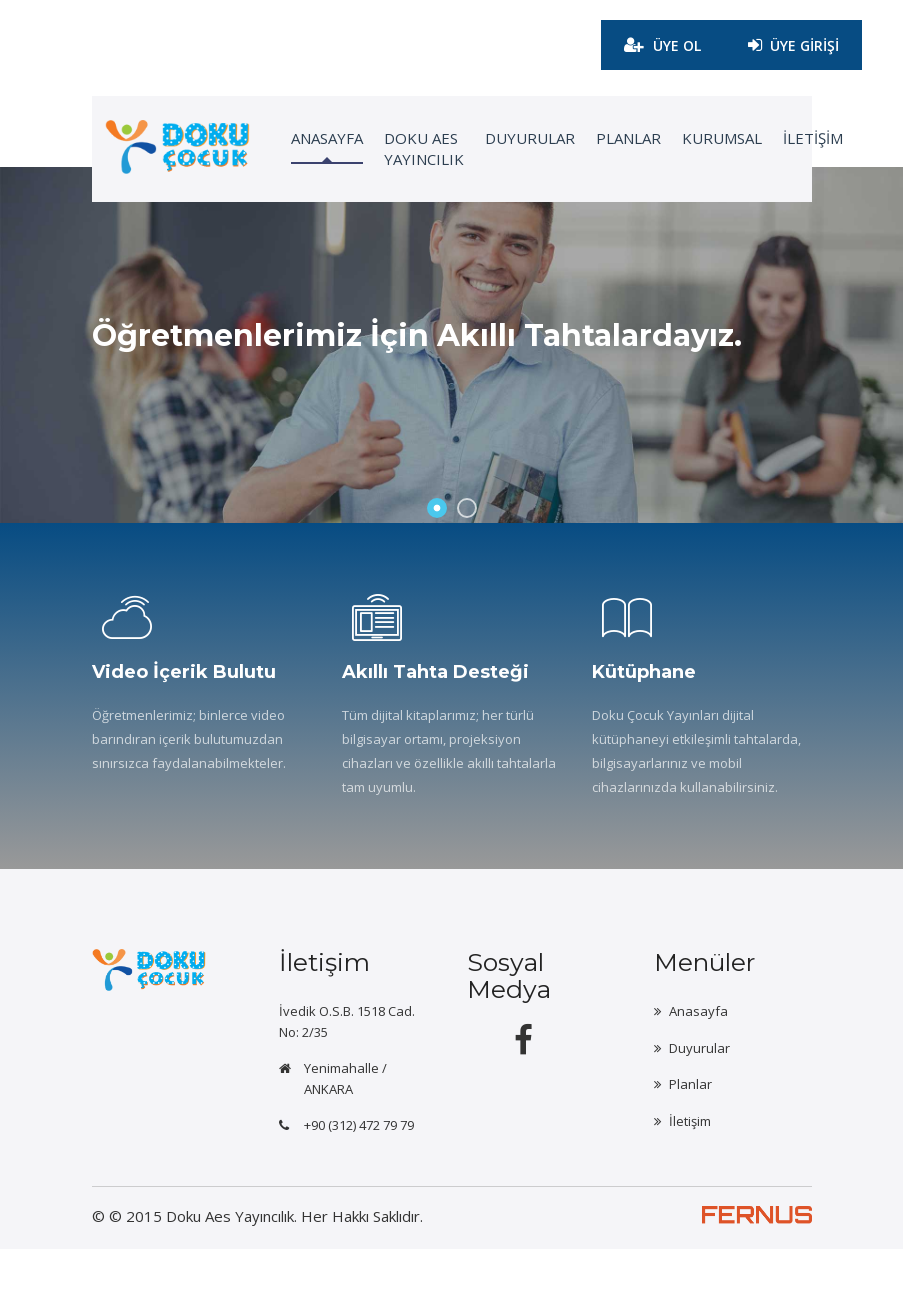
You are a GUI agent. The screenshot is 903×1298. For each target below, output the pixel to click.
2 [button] (467, 557)
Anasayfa (698, 1060)
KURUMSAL (694, 140)
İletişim (690, 1168)
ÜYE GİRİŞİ (791, 38)
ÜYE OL (655, 45)
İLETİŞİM (784, 140)
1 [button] (437, 557)
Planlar (601, 140)
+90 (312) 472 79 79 (359, 1174)
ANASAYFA (303, 140)
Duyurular (504, 140)
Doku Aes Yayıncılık (399, 150)
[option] (451, 372)
